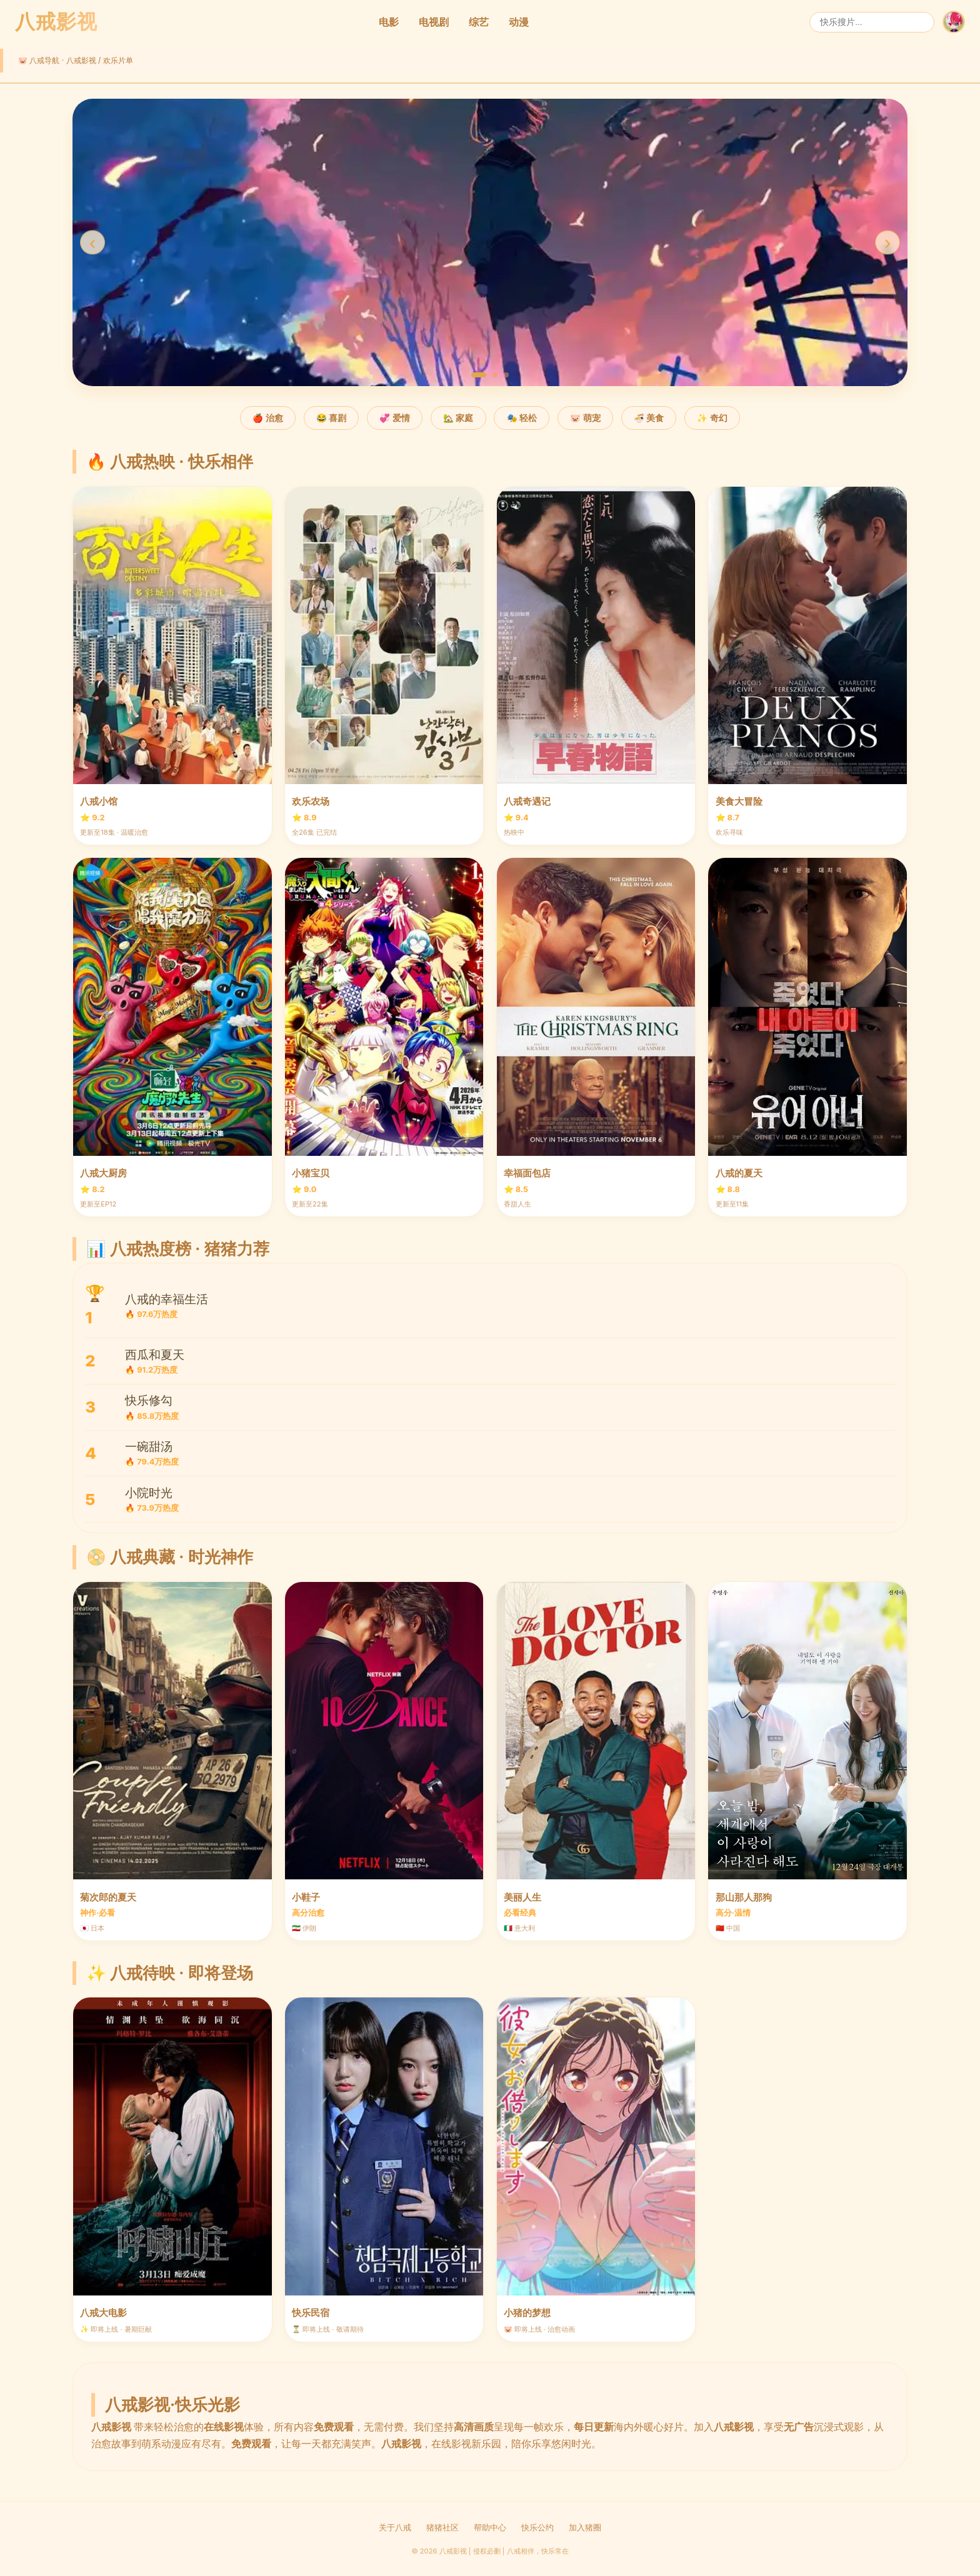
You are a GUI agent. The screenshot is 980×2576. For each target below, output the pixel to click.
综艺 (479, 22)
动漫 (519, 22)
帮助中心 (490, 2527)
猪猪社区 (442, 2527)
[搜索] (871, 22)
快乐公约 (537, 2527)
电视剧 (434, 22)
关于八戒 (395, 2527)
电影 (389, 22)
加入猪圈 (585, 2527)
